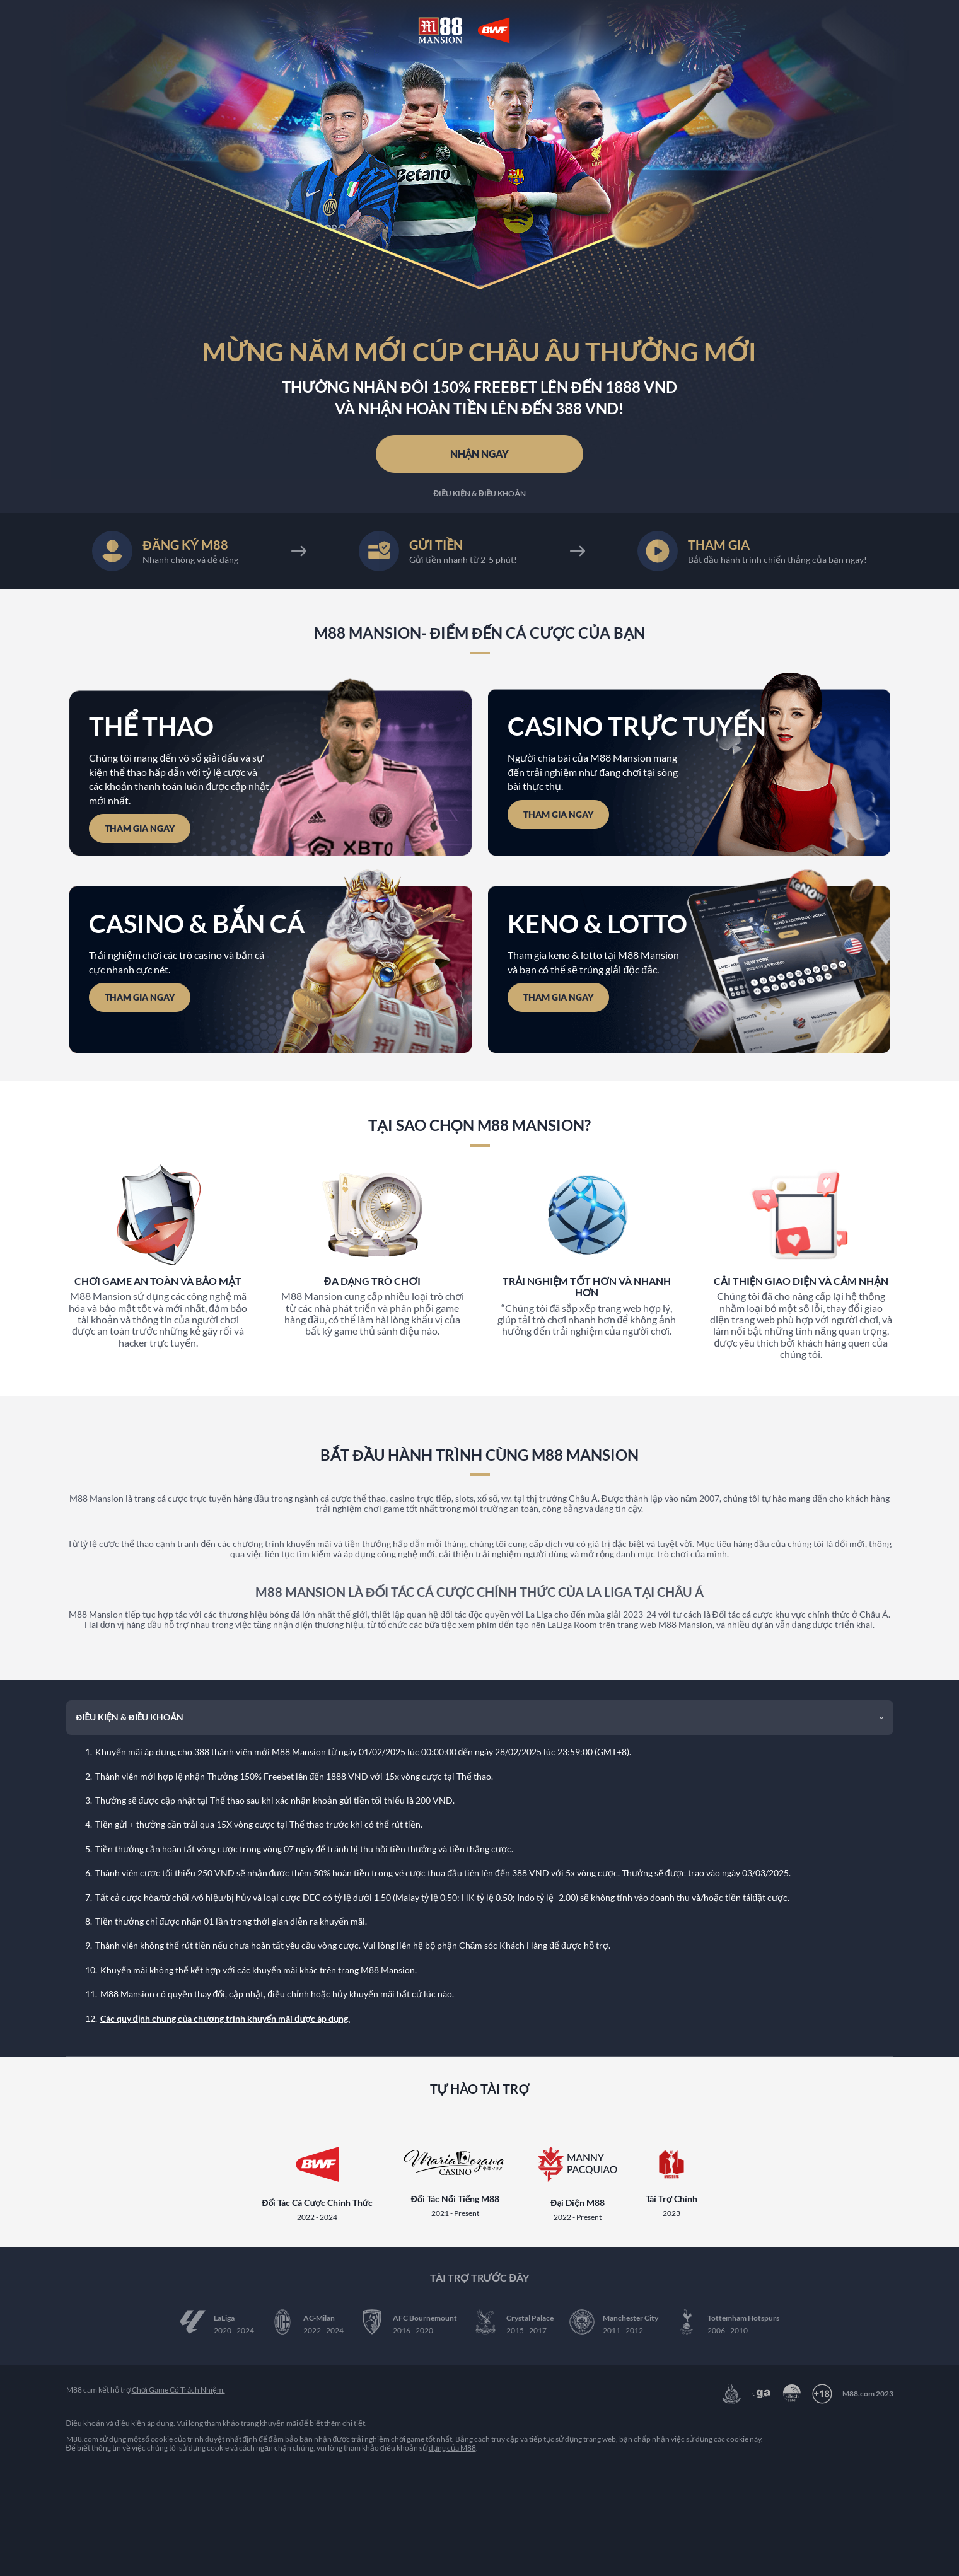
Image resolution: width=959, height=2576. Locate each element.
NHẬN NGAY (479, 452)
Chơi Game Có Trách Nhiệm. (178, 2386)
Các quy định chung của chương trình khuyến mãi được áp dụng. (225, 2013)
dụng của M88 (452, 2444)
